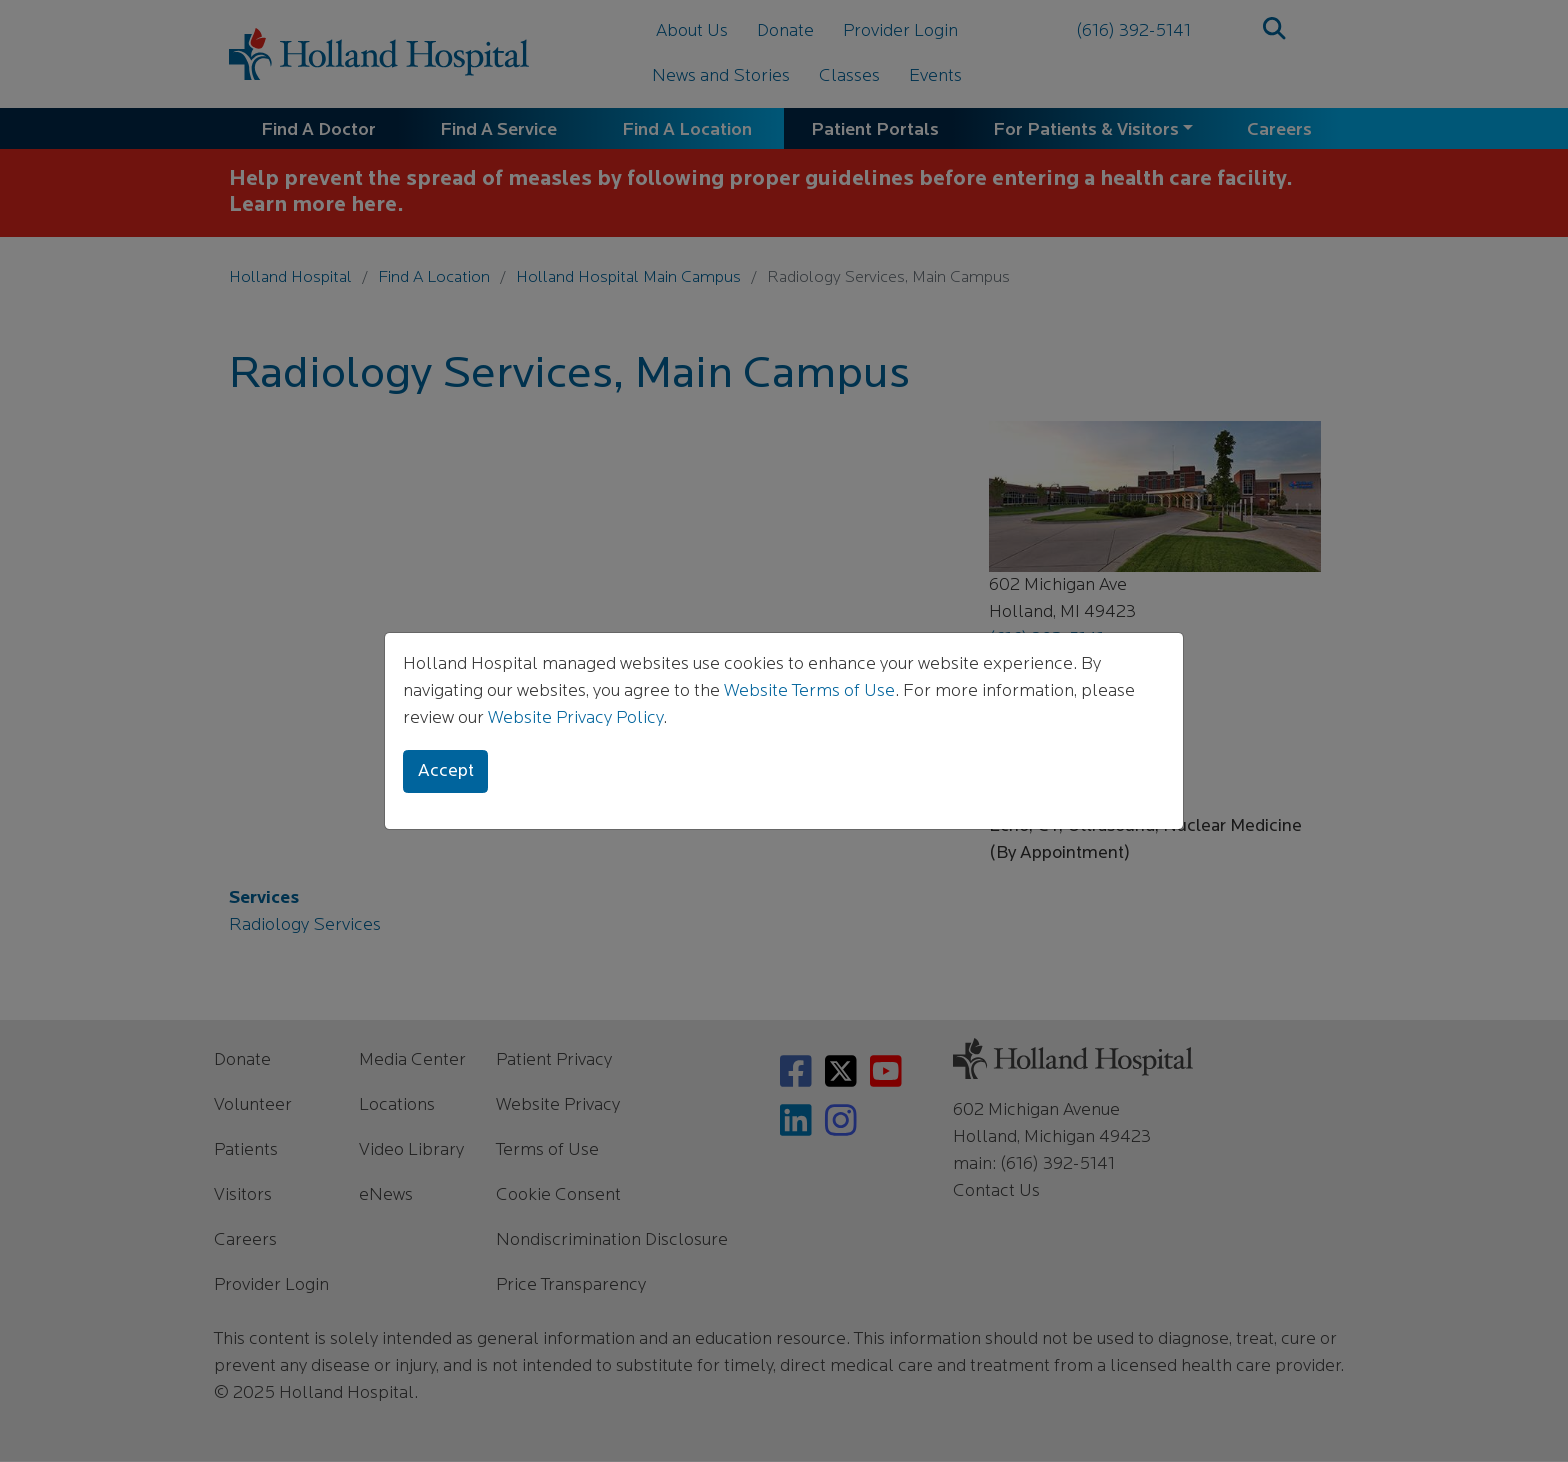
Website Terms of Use (809, 691)
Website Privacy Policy (575, 718)
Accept (446, 771)
